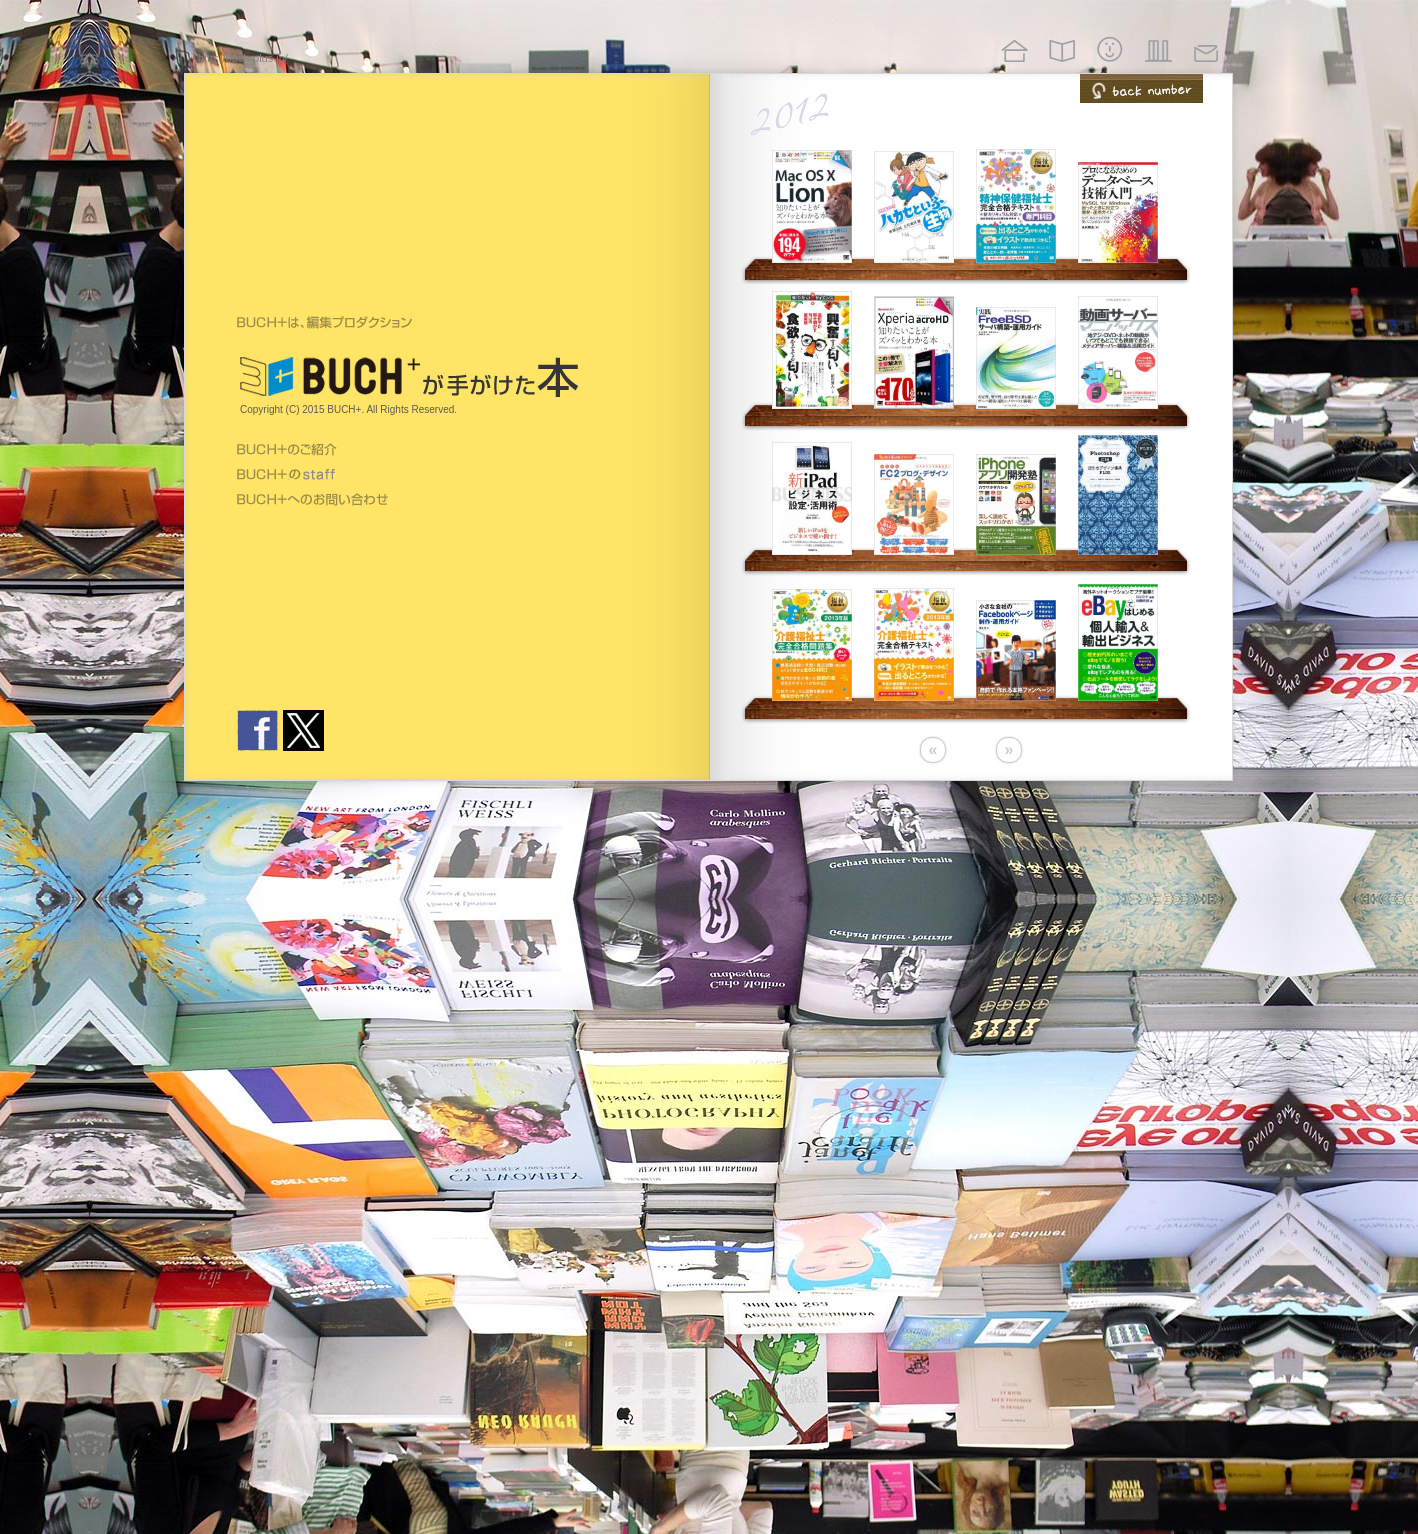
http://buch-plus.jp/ (243, 58)
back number (1141, 88)
